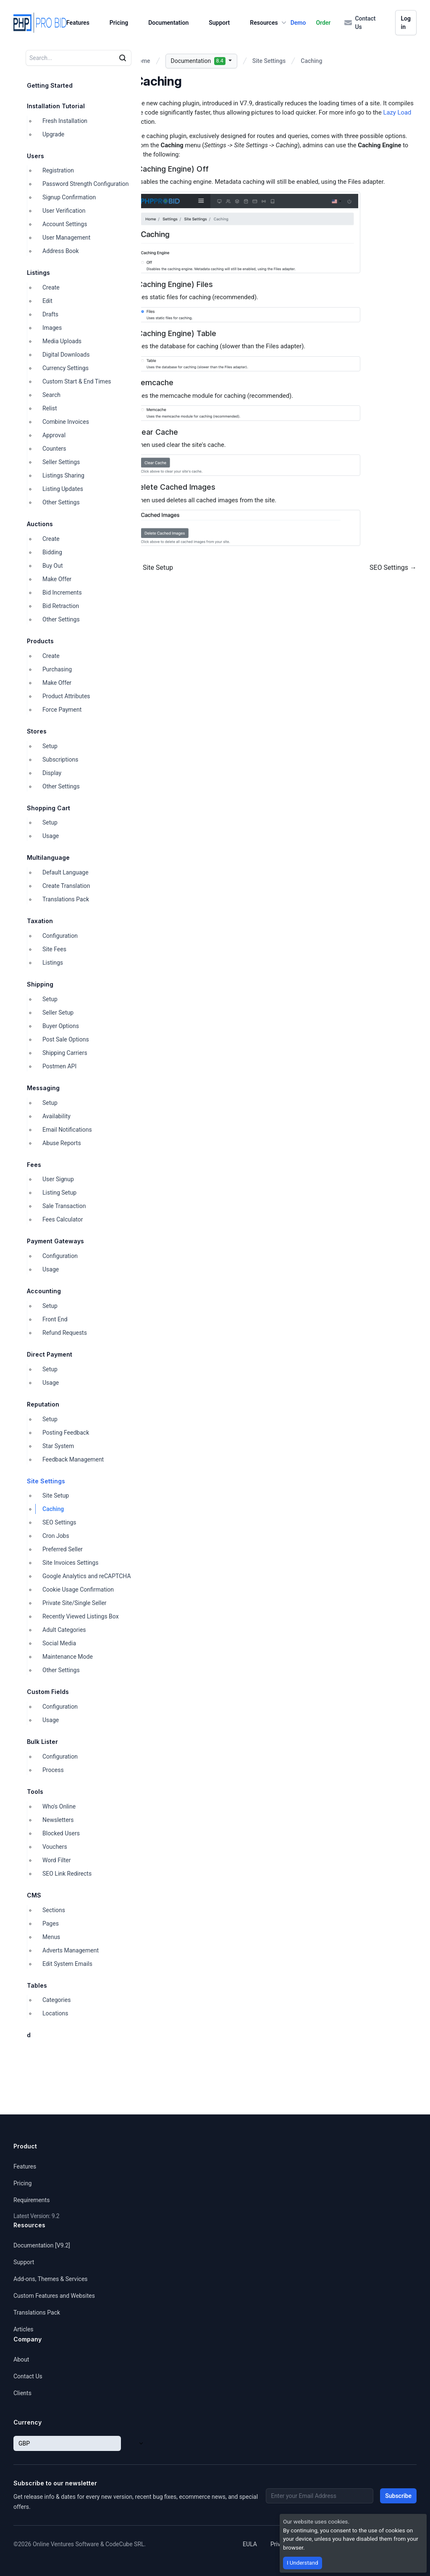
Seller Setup (57, 1012)
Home (142, 60)
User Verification (64, 210)
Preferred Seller (62, 1549)
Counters (54, 448)
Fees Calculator (62, 1219)
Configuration (60, 935)
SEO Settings (59, 1522)
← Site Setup (153, 568)
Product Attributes (66, 696)
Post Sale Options (65, 1039)
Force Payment (61, 709)
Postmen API (59, 1066)
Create (51, 287)
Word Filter (56, 1860)
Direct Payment (49, 1354)
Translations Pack (65, 899)
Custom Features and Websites (54, 2295)
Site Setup (55, 1495)
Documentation (168, 22)
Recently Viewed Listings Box (80, 1616)
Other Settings (61, 502)
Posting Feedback (65, 1432)
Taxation (40, 920)
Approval (54, 435)
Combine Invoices (65, 421)
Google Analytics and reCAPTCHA (86, 1576)
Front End (55, 1319)
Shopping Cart (48, 808)
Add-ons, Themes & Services (50, 2279)
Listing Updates (62, 488)
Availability (56, 1116)
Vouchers (54, 1846)
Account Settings (64, 224)
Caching (53, 1509)
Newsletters (58, 1820)
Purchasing (57, 669)
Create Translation (66, 885)
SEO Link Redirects (67, 1873)
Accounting (44, 1291)
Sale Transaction (64, 1206)
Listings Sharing (63, 475)
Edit (47, 301)
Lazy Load (397, 112)
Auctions (40, 523)
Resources (269, 22)
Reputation (43, 1404)
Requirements (31, 2200)
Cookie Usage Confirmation (78, 1589)
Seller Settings (61, 462)
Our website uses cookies (315, 2521)
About (21, 2359)
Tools (35, 1791)
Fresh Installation (64, 120)
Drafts (50, 314)
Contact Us (359, 22)
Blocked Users (61, 1833)
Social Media (59, 1643)
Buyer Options (60, 1026)
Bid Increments (62, 592)
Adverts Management (70, 1950)
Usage (50, 836)
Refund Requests (64, 1332)
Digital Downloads (65, 354)
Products (40, 641)
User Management (66, 237)
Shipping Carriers (64, 1052)
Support (219, 22)
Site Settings (46, 1481)
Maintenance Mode (67, 1656)
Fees (34, 1164)
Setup (50, 746)
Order (323, 22)
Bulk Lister (42, 1741)
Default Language (65, 872)
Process (53, 1770)
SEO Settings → (393, 568)
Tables (37, 1985)
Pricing (119, 22)
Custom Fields (48, 1691)
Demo (298, 22)
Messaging (43, 1087)
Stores (37, 731)
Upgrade (53, 134)
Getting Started (50, 85)
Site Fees (54, 949)
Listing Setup (59, 1192)
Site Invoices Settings (70, 1562)
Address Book (60, 251)
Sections (53, 1910)
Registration (58, 170)
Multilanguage (48, 857)
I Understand (302, 2563)
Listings (38, 272)
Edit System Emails (67, 1963)
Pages (50, 1923)
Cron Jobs (55, 1535)
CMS (34, 1895)
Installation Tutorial (56, 106)
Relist (49, 408)
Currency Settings (65, 368)
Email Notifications (67, 1129)
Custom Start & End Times (76, 381)
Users (35, 155)
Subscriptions (60, 759)
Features (77, 22)
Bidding (52, 552)
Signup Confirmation (69, 197)
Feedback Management (73, 1459)
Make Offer (56, 579)
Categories (56, 2000)
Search (51, 394)
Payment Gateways (55, 1241)
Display (51, 773)
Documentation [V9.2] (41, 2245)
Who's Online (59, 1806)
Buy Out (52, 565)
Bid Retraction (60, 606)
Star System (58, 1446)
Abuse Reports (61, 1143)
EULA (250, 2544)
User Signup (58, 1179)
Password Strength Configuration (85, 183)
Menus (51, 1937)
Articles (23, 2329)
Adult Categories (64, 1629)
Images (52, 327)
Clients (22, 2393)
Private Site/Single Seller (74, 1603)
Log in (406, 22)
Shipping (40, 984)
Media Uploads (61, 341)
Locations (55, 2013)
